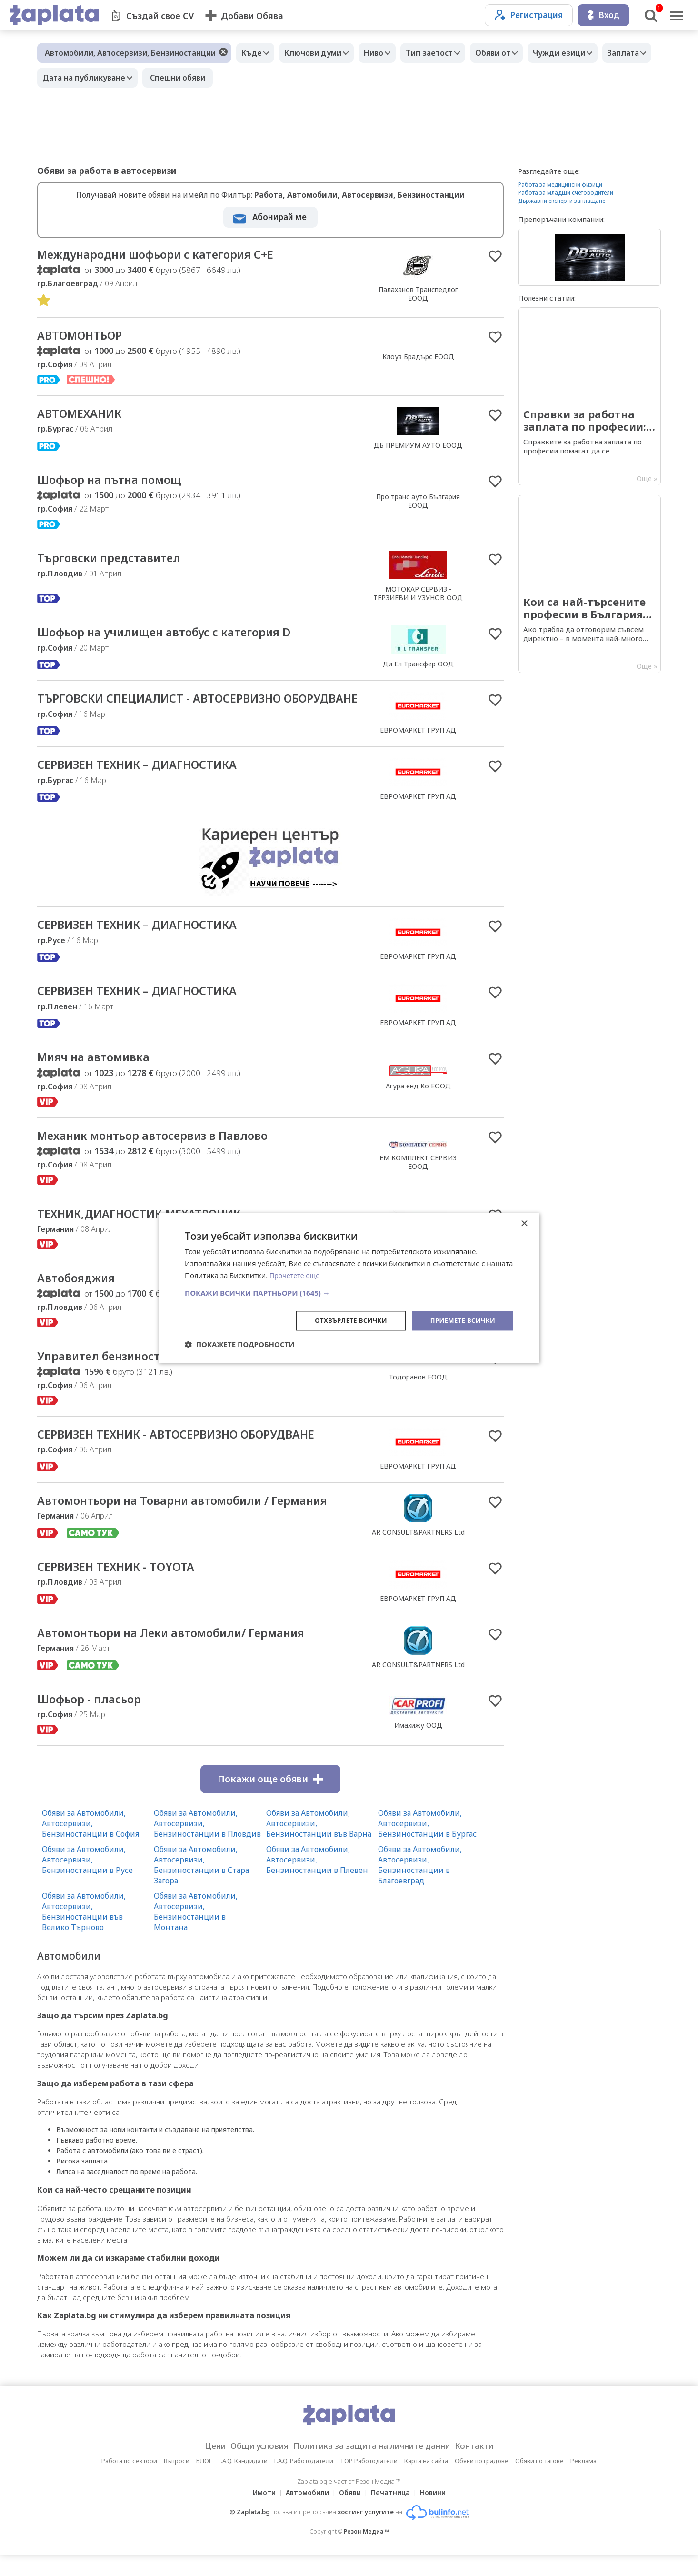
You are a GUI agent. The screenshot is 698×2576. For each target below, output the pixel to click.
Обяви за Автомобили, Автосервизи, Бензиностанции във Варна (318, 1845)
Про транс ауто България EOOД (418, 503)
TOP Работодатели (369, 2482)
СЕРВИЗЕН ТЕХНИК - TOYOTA (123, 1587)
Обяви (350, 2513)
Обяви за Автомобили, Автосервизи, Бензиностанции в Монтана (196, 1933)
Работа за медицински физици (560, 185)
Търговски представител (115, 561)
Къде (254, 53)
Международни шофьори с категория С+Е (168, 254)
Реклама (583, 2482)
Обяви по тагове (539, 2482)
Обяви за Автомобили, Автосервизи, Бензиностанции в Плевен (317, 1881)
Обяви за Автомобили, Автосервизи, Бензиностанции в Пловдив (207, 1845)
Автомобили (304, 2513)
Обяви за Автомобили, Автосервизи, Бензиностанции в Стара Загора (201, 1886)
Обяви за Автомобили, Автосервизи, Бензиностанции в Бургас (427, 1845)
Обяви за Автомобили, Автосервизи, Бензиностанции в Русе (87, 1881)
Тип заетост (445, 53)
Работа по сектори (129, 2482)
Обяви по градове (482, 2482)
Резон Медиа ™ (366, 2553)
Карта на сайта (426, 2482)
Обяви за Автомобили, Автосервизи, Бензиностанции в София (90, 1845)
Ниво (385, 53)
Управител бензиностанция (124, 1376)
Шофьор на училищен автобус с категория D (178, 635)
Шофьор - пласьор (94, 1720)
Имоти (258, 2513)
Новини (438, 2513)
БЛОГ (204, 2482)
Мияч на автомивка (99, 1073)
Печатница (393, 2513)
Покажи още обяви (270, 1800)
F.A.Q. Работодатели (303, 2482)
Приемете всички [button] (460, 1320)
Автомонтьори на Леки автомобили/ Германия (185, 1653)
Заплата (60, 77)
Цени (199, 2467)
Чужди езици (585, 53)
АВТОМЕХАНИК (83, 415)
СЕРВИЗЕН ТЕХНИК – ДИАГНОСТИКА (147, 781)
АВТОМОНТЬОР (84, 336)
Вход (603, 15)
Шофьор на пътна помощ (117, 482)
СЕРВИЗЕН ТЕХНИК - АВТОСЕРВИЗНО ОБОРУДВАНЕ (190, 1455)
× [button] (524, 1223)
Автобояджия (80, 1297)
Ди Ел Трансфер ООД (418, 666)
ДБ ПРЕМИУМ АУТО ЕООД (418, 447)
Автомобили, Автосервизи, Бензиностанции (130, 53)
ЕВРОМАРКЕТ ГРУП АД (418, 739)
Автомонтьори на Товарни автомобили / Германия (198, 1521)
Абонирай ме (279, 216)
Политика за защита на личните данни (374, 2467)
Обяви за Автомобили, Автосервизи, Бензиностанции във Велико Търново (84, 1933)
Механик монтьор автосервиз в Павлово (164, 1152)
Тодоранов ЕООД (418, 1397)
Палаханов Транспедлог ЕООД (418, 294)
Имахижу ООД (418, 1746)
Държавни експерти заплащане (561, 201)
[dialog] (349, 1288)
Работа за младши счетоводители (565, 193)
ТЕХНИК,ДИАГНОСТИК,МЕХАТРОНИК (149, 1231)
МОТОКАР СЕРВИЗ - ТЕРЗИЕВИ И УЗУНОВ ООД (418, 596)
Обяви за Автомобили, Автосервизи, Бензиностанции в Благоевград (420, 1886)
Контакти (489, 2467)
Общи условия (249, 2467)
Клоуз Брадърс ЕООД (418, 357)
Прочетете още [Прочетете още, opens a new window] (296, 1274)
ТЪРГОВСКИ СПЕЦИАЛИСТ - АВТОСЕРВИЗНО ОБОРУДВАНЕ (172, 708)
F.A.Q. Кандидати (243, 2482)
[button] (349, 1292)
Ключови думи (320, 53)
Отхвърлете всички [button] (343, 1320)
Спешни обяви (241, 77)
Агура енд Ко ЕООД (418, 1102)
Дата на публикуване (144, 77)
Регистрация (529, 15)
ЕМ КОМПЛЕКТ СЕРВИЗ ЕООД (418, 1179)
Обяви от (514, 53)
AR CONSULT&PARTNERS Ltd (418, 1552)
